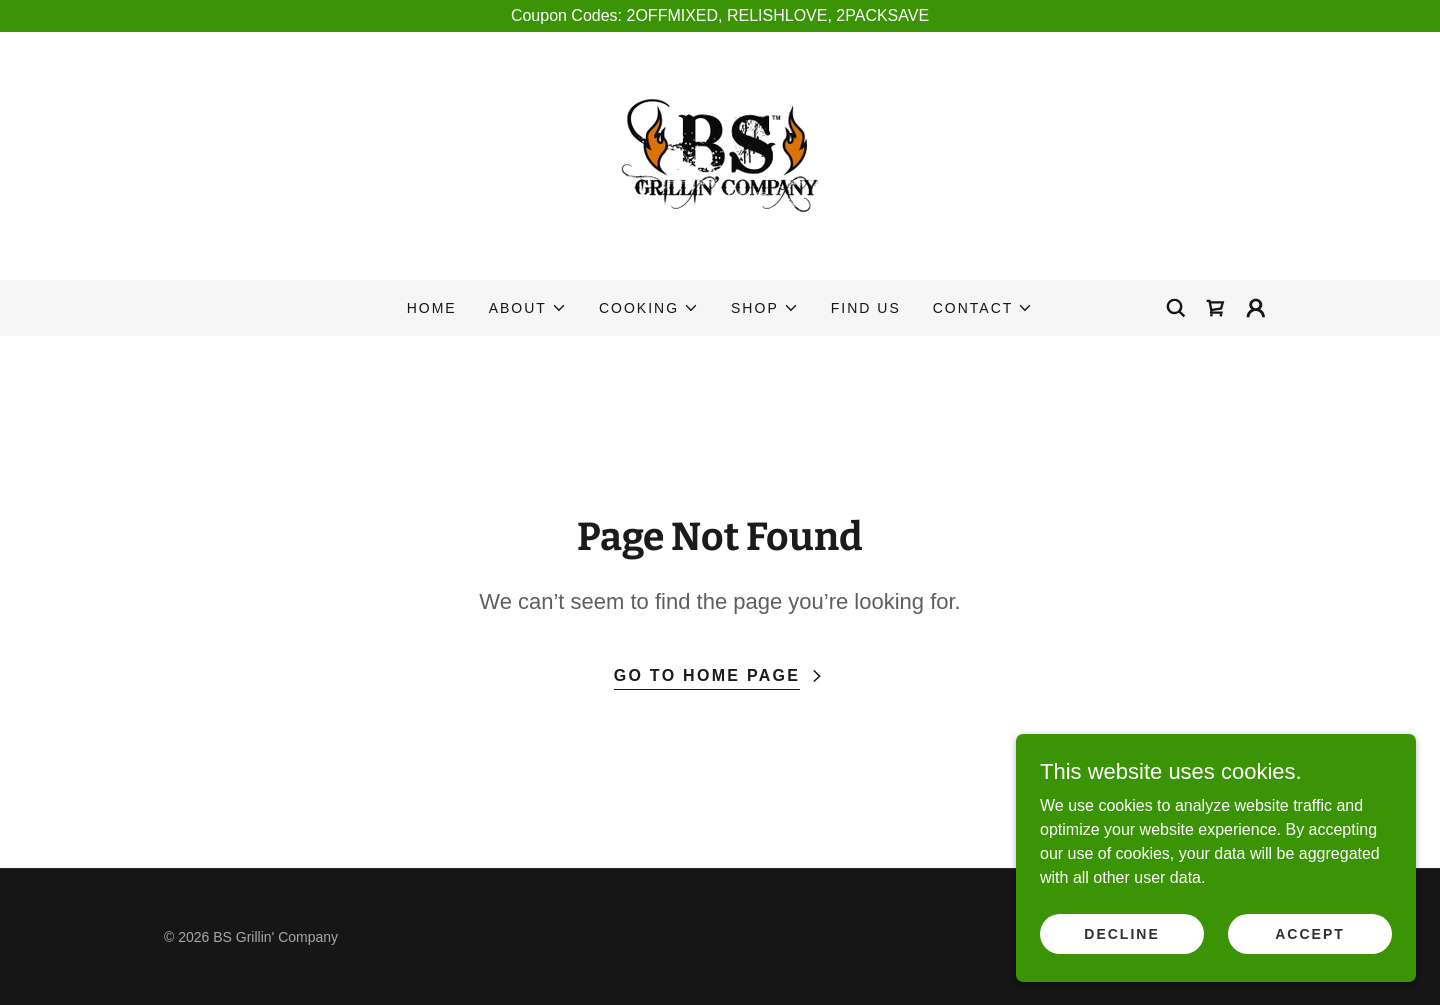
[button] (528, 308)
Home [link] (432, 308)
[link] (720, 154)
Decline (1121, 933)
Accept (1310, 933)
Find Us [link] (866, 308)
